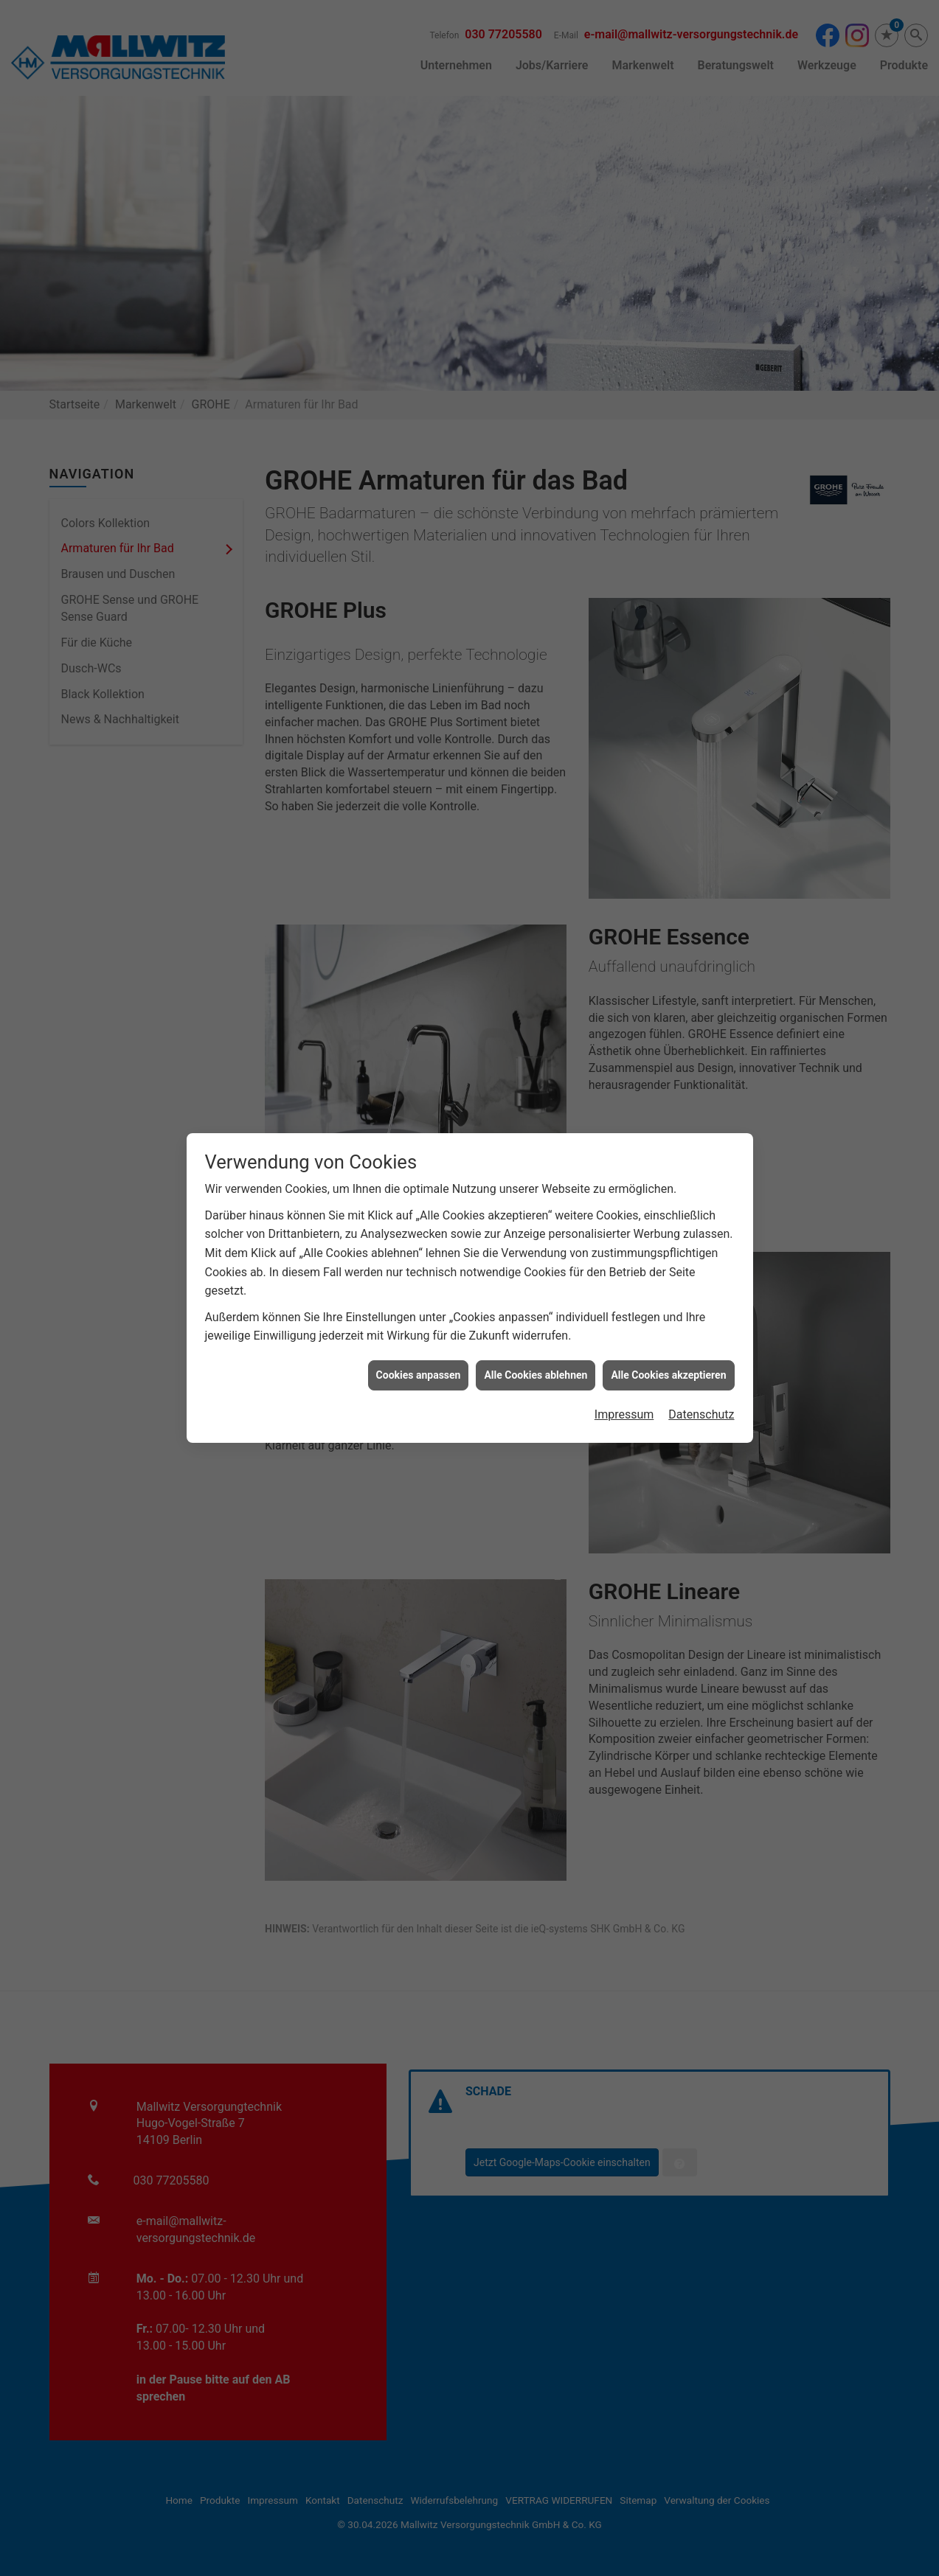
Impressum (624, 1398)
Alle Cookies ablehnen (535, 1358)
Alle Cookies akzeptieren (668, 1358)
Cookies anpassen (418, 1358)
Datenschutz (701, 1398)
